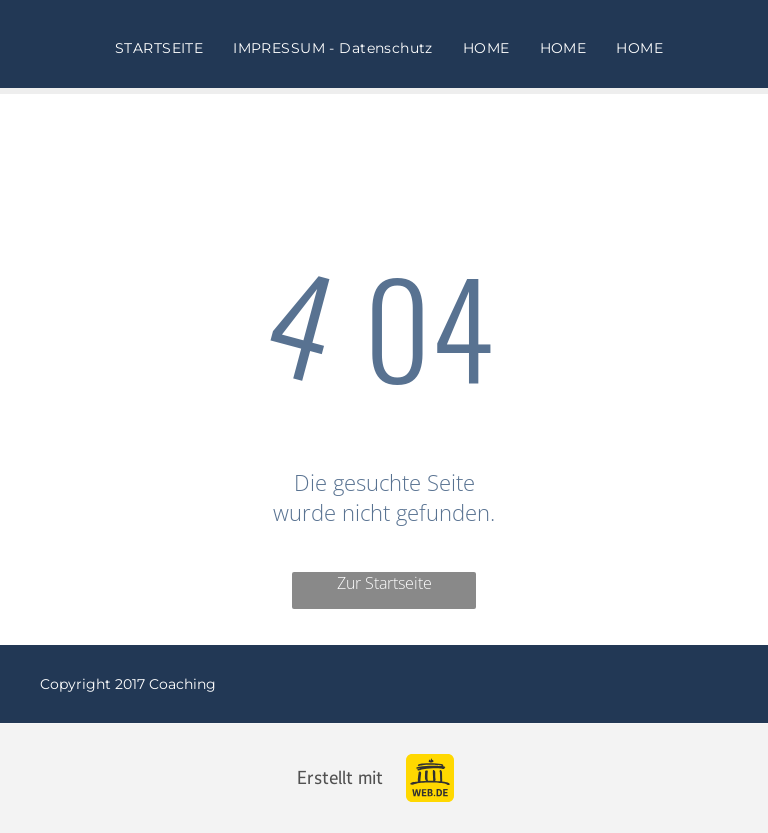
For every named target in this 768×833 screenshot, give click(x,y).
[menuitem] (159, 48)
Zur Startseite (384, 583)
